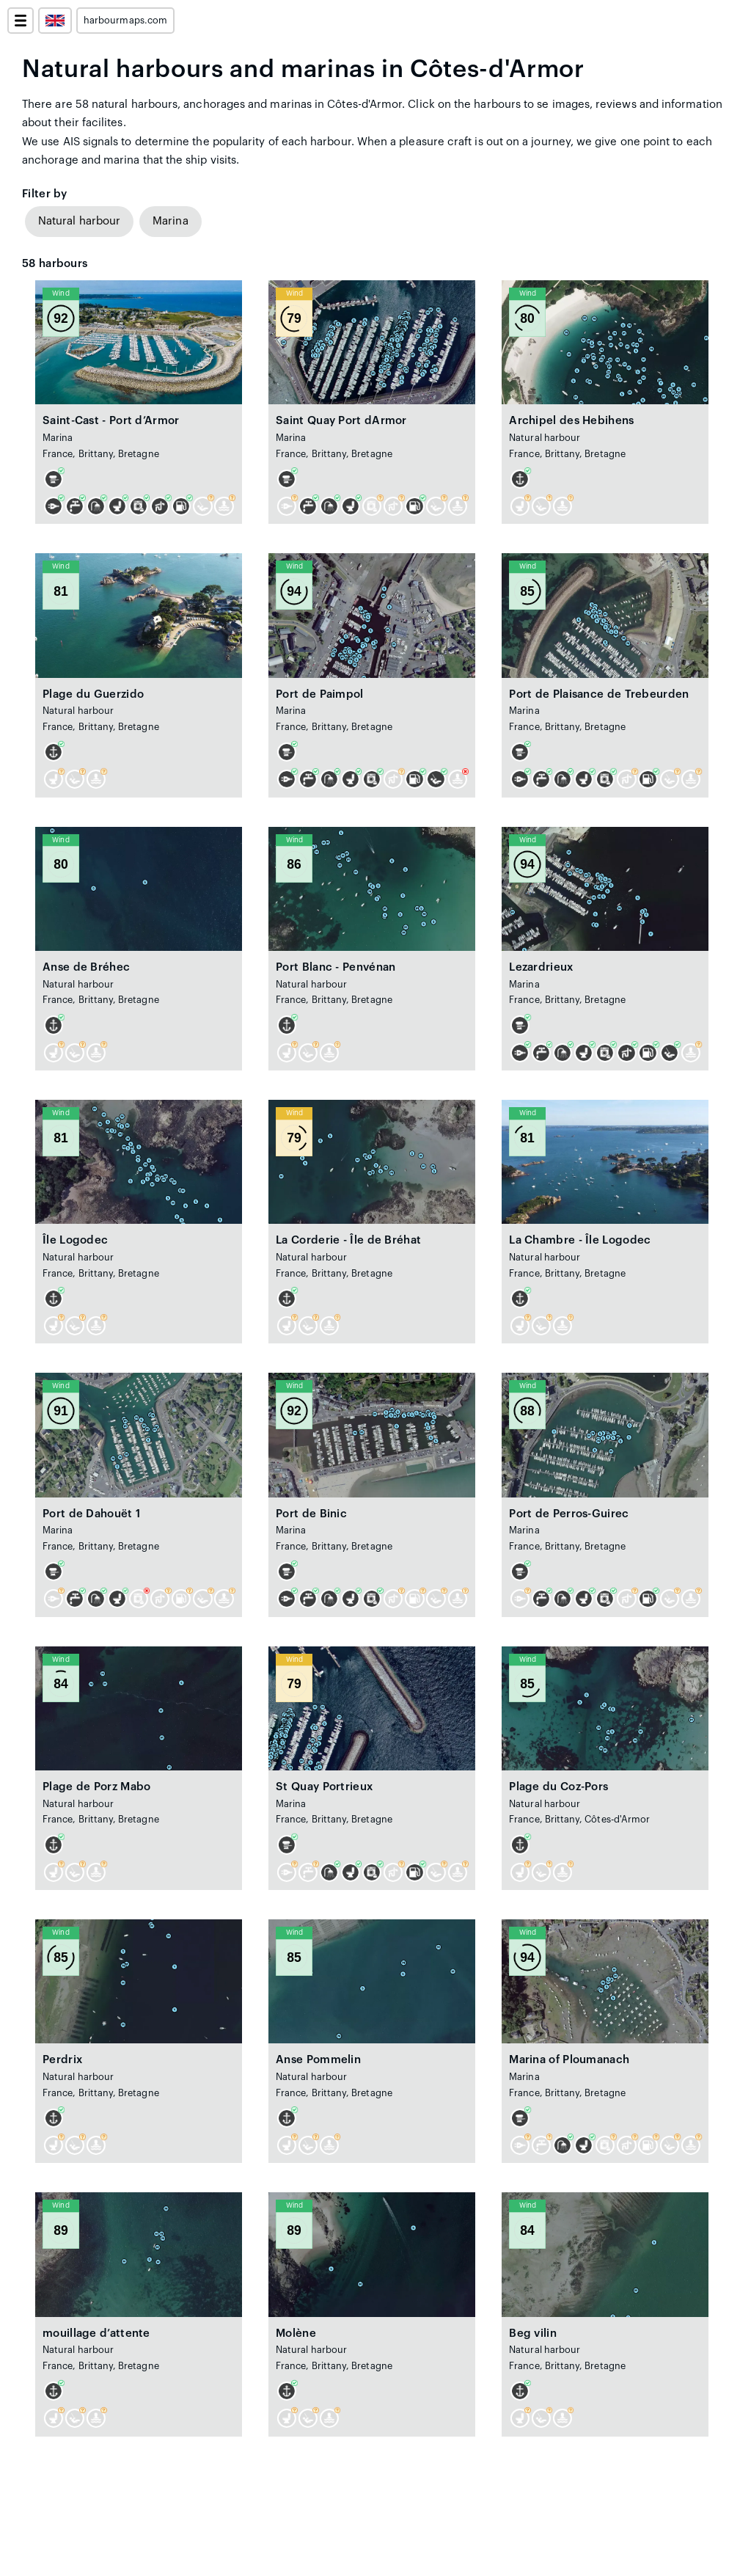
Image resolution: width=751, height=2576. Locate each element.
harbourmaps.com (125, 20)
